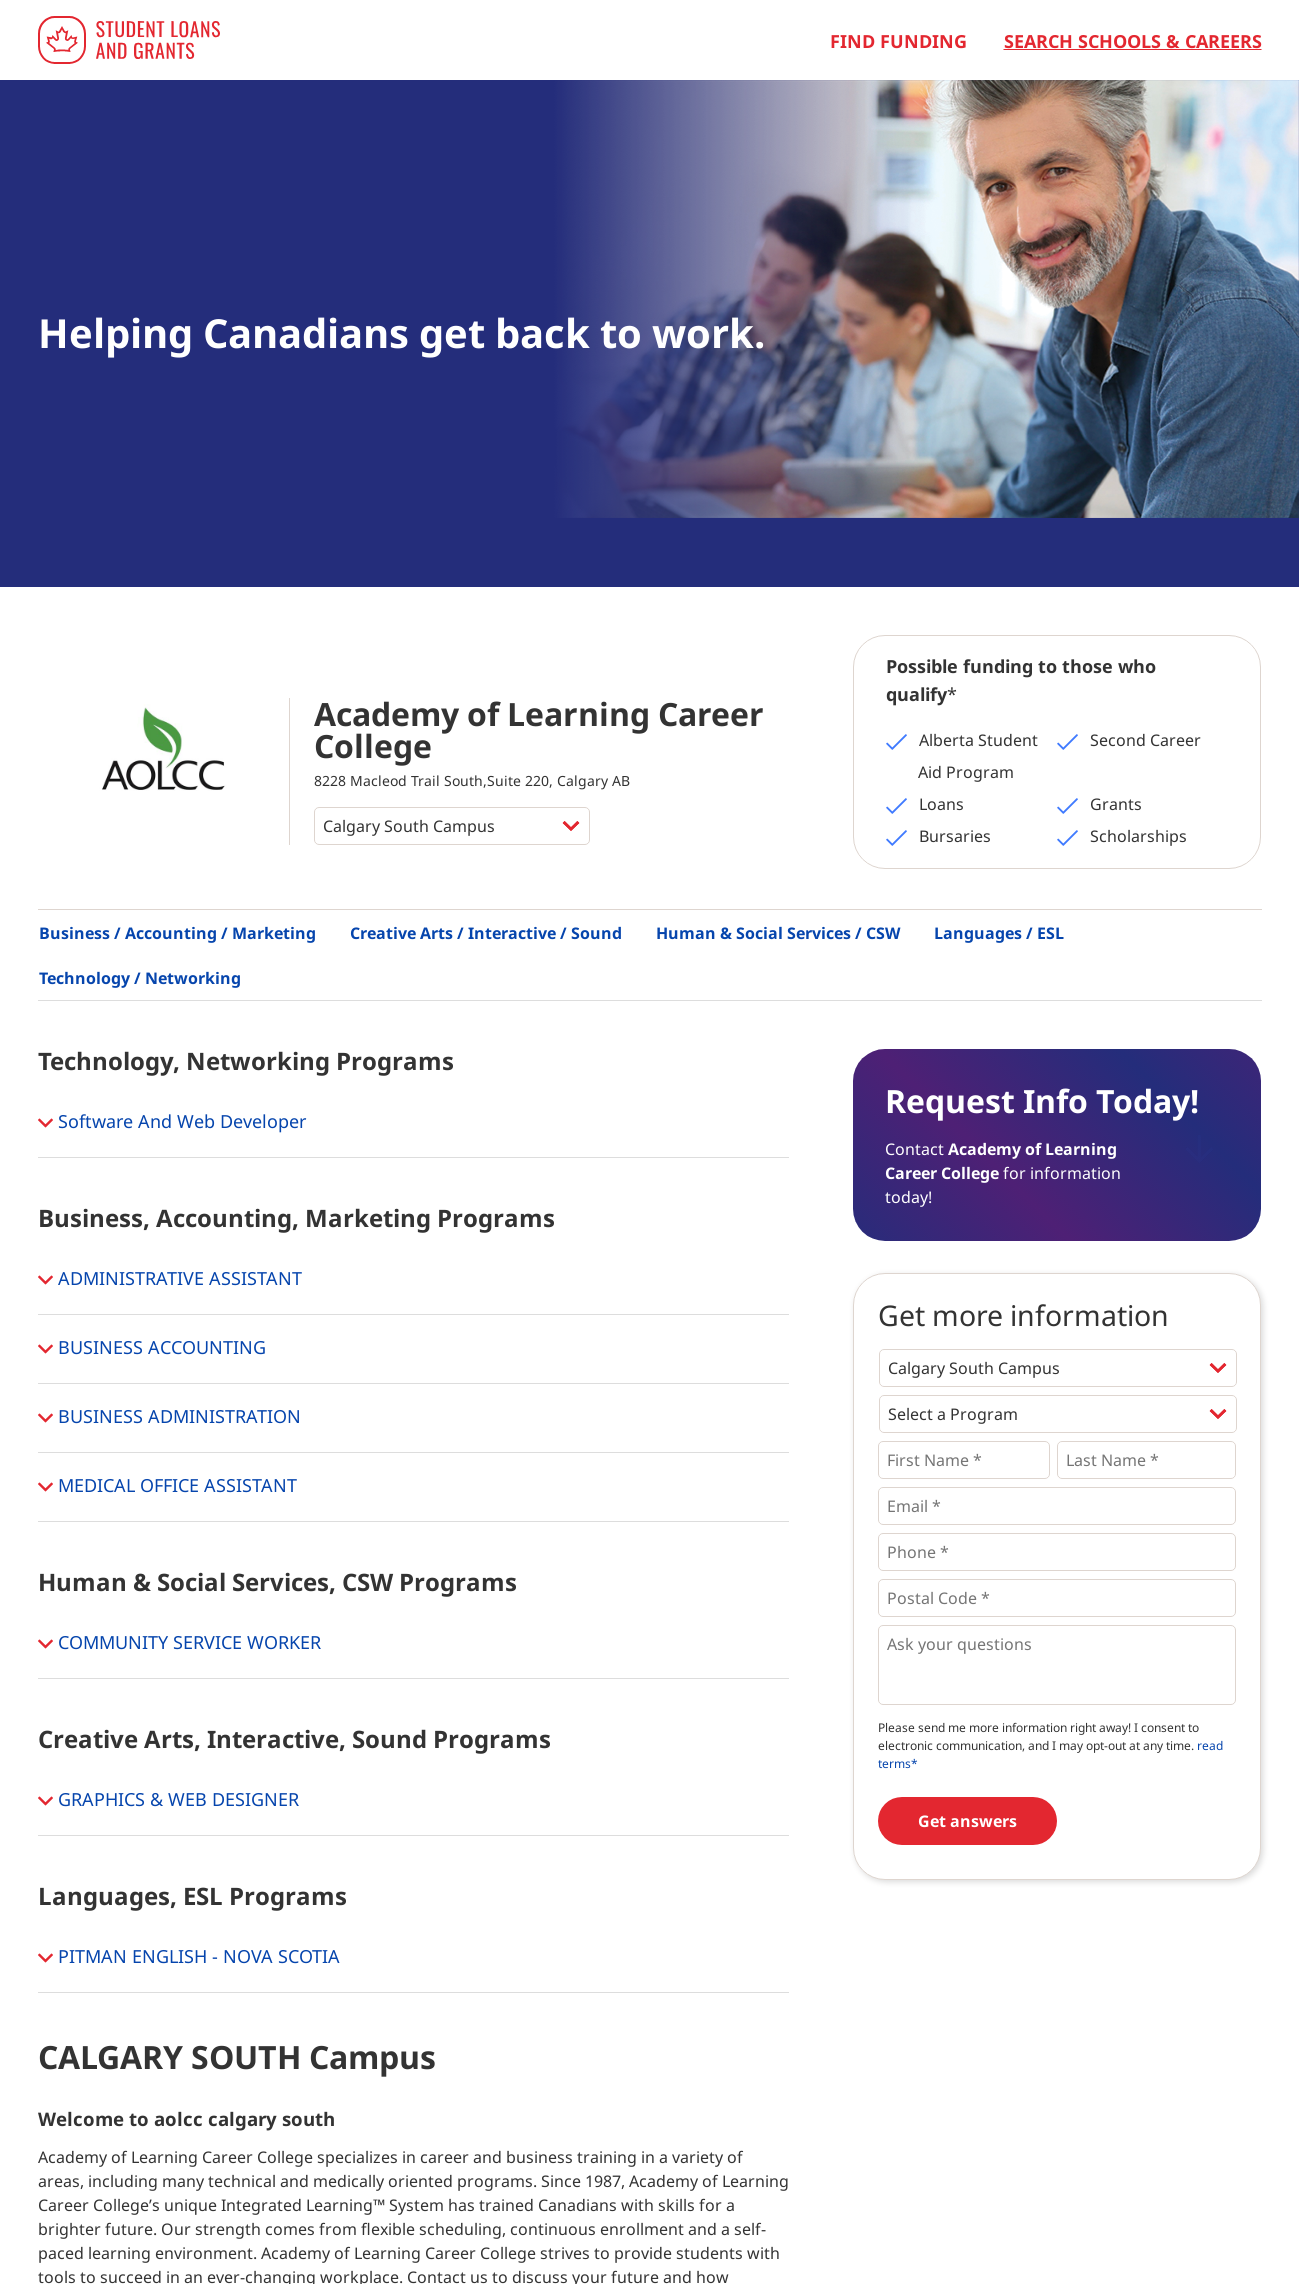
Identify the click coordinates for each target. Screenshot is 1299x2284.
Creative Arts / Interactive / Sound (486, 933)
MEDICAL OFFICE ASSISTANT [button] (167, 1487)
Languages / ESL (999, 933)
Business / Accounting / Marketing (177, 933)
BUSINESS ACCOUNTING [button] (152, 1349)
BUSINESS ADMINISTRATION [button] (169, 1418)
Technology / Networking (140, 978)
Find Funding (898, 41)
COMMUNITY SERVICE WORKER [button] (179, 1644)
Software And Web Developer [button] (172, 1123)
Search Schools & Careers (1133, 41)
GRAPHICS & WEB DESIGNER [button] (168, 1801)
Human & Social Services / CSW (778, 933)
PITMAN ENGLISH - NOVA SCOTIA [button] (189, 1958)
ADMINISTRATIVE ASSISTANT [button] (170, 1280)
